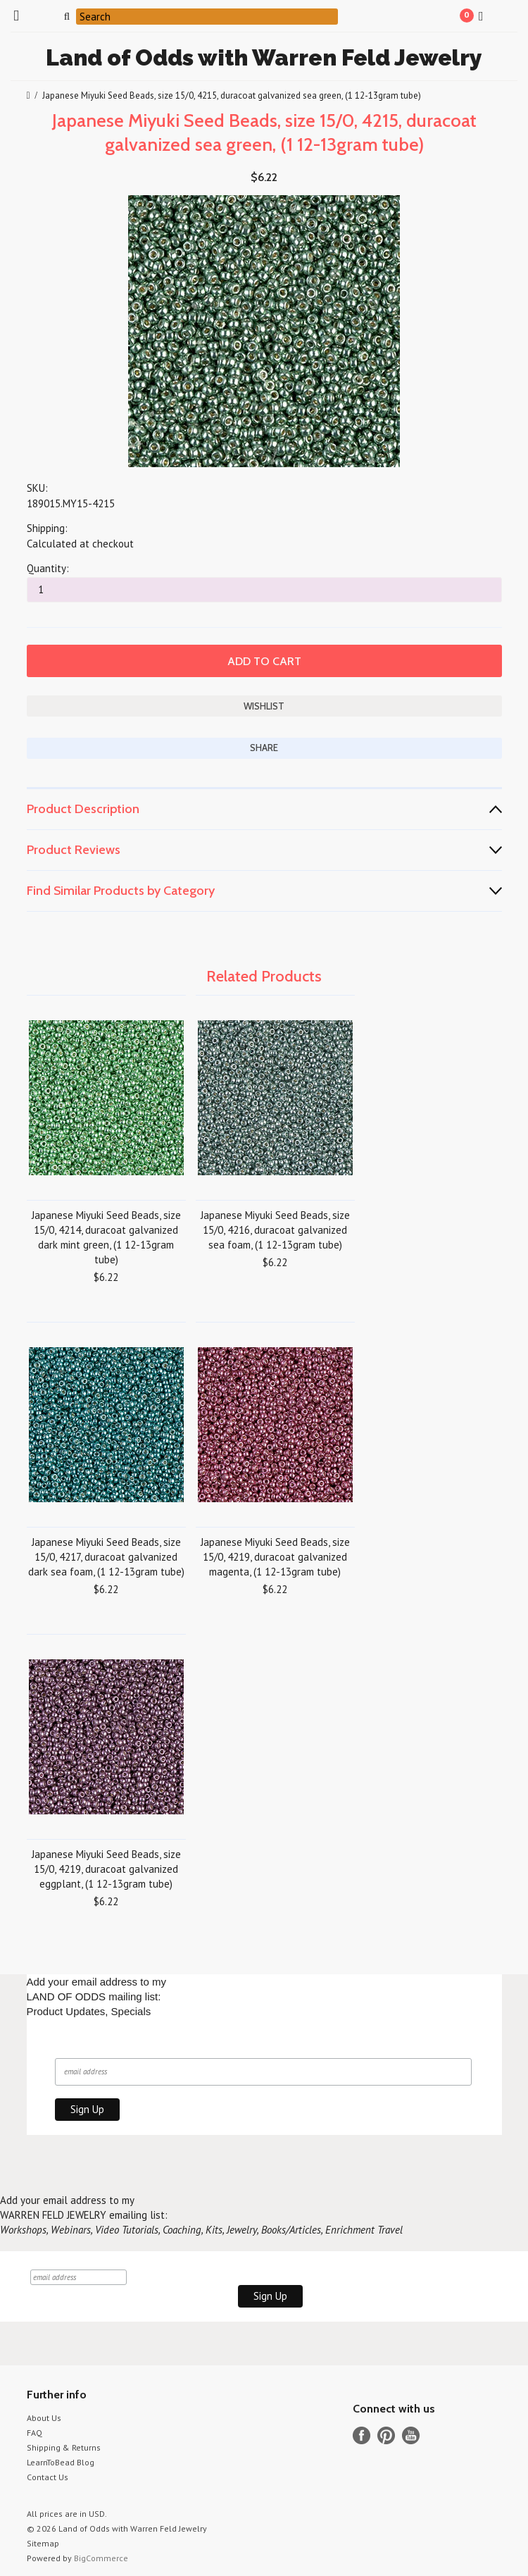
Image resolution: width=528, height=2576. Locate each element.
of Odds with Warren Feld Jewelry (264, 57)
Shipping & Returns (64, 2447)
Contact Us (47, 2477)
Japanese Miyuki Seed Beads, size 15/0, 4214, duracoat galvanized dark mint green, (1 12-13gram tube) (106, 1237)
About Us (44, 2418)
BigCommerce (101, 2558)
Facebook (361, 2435)
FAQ (34, 2432)
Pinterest (386, 2435)
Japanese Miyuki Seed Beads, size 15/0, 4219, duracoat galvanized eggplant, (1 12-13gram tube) (106, 1868)
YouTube (411, 2435)
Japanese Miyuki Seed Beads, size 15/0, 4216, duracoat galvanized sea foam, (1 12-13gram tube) (275, 1229)
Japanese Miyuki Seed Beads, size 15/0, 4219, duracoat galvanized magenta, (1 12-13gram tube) (275, 1556)
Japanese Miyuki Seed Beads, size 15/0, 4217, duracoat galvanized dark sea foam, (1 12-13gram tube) (106, 1556)
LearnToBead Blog (60, 2462)
